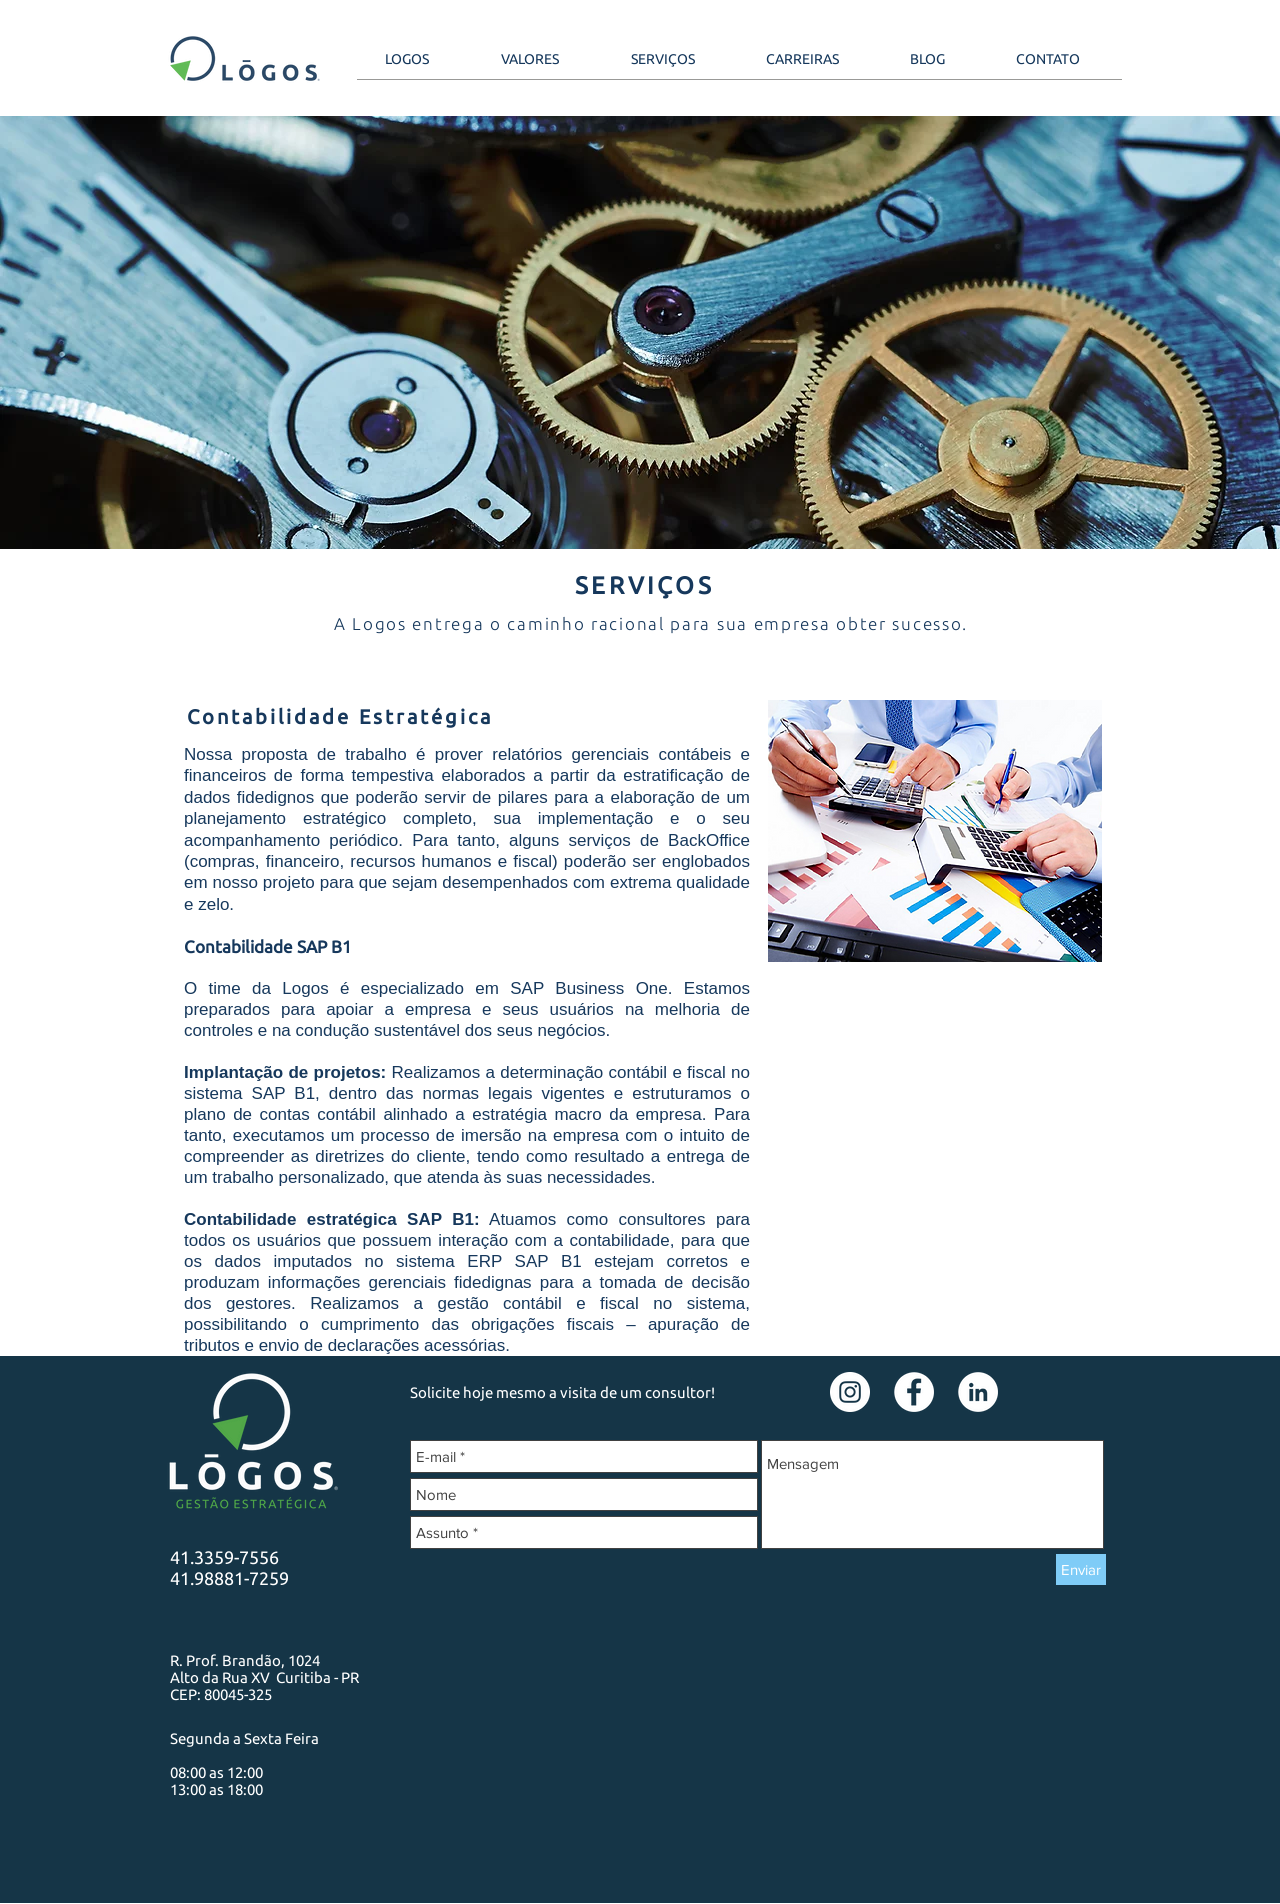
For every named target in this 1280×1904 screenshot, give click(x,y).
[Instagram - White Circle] (850, 1392)
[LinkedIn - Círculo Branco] (978, 1392)
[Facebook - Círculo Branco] (914, 1392)
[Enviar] (1081, 1569)
